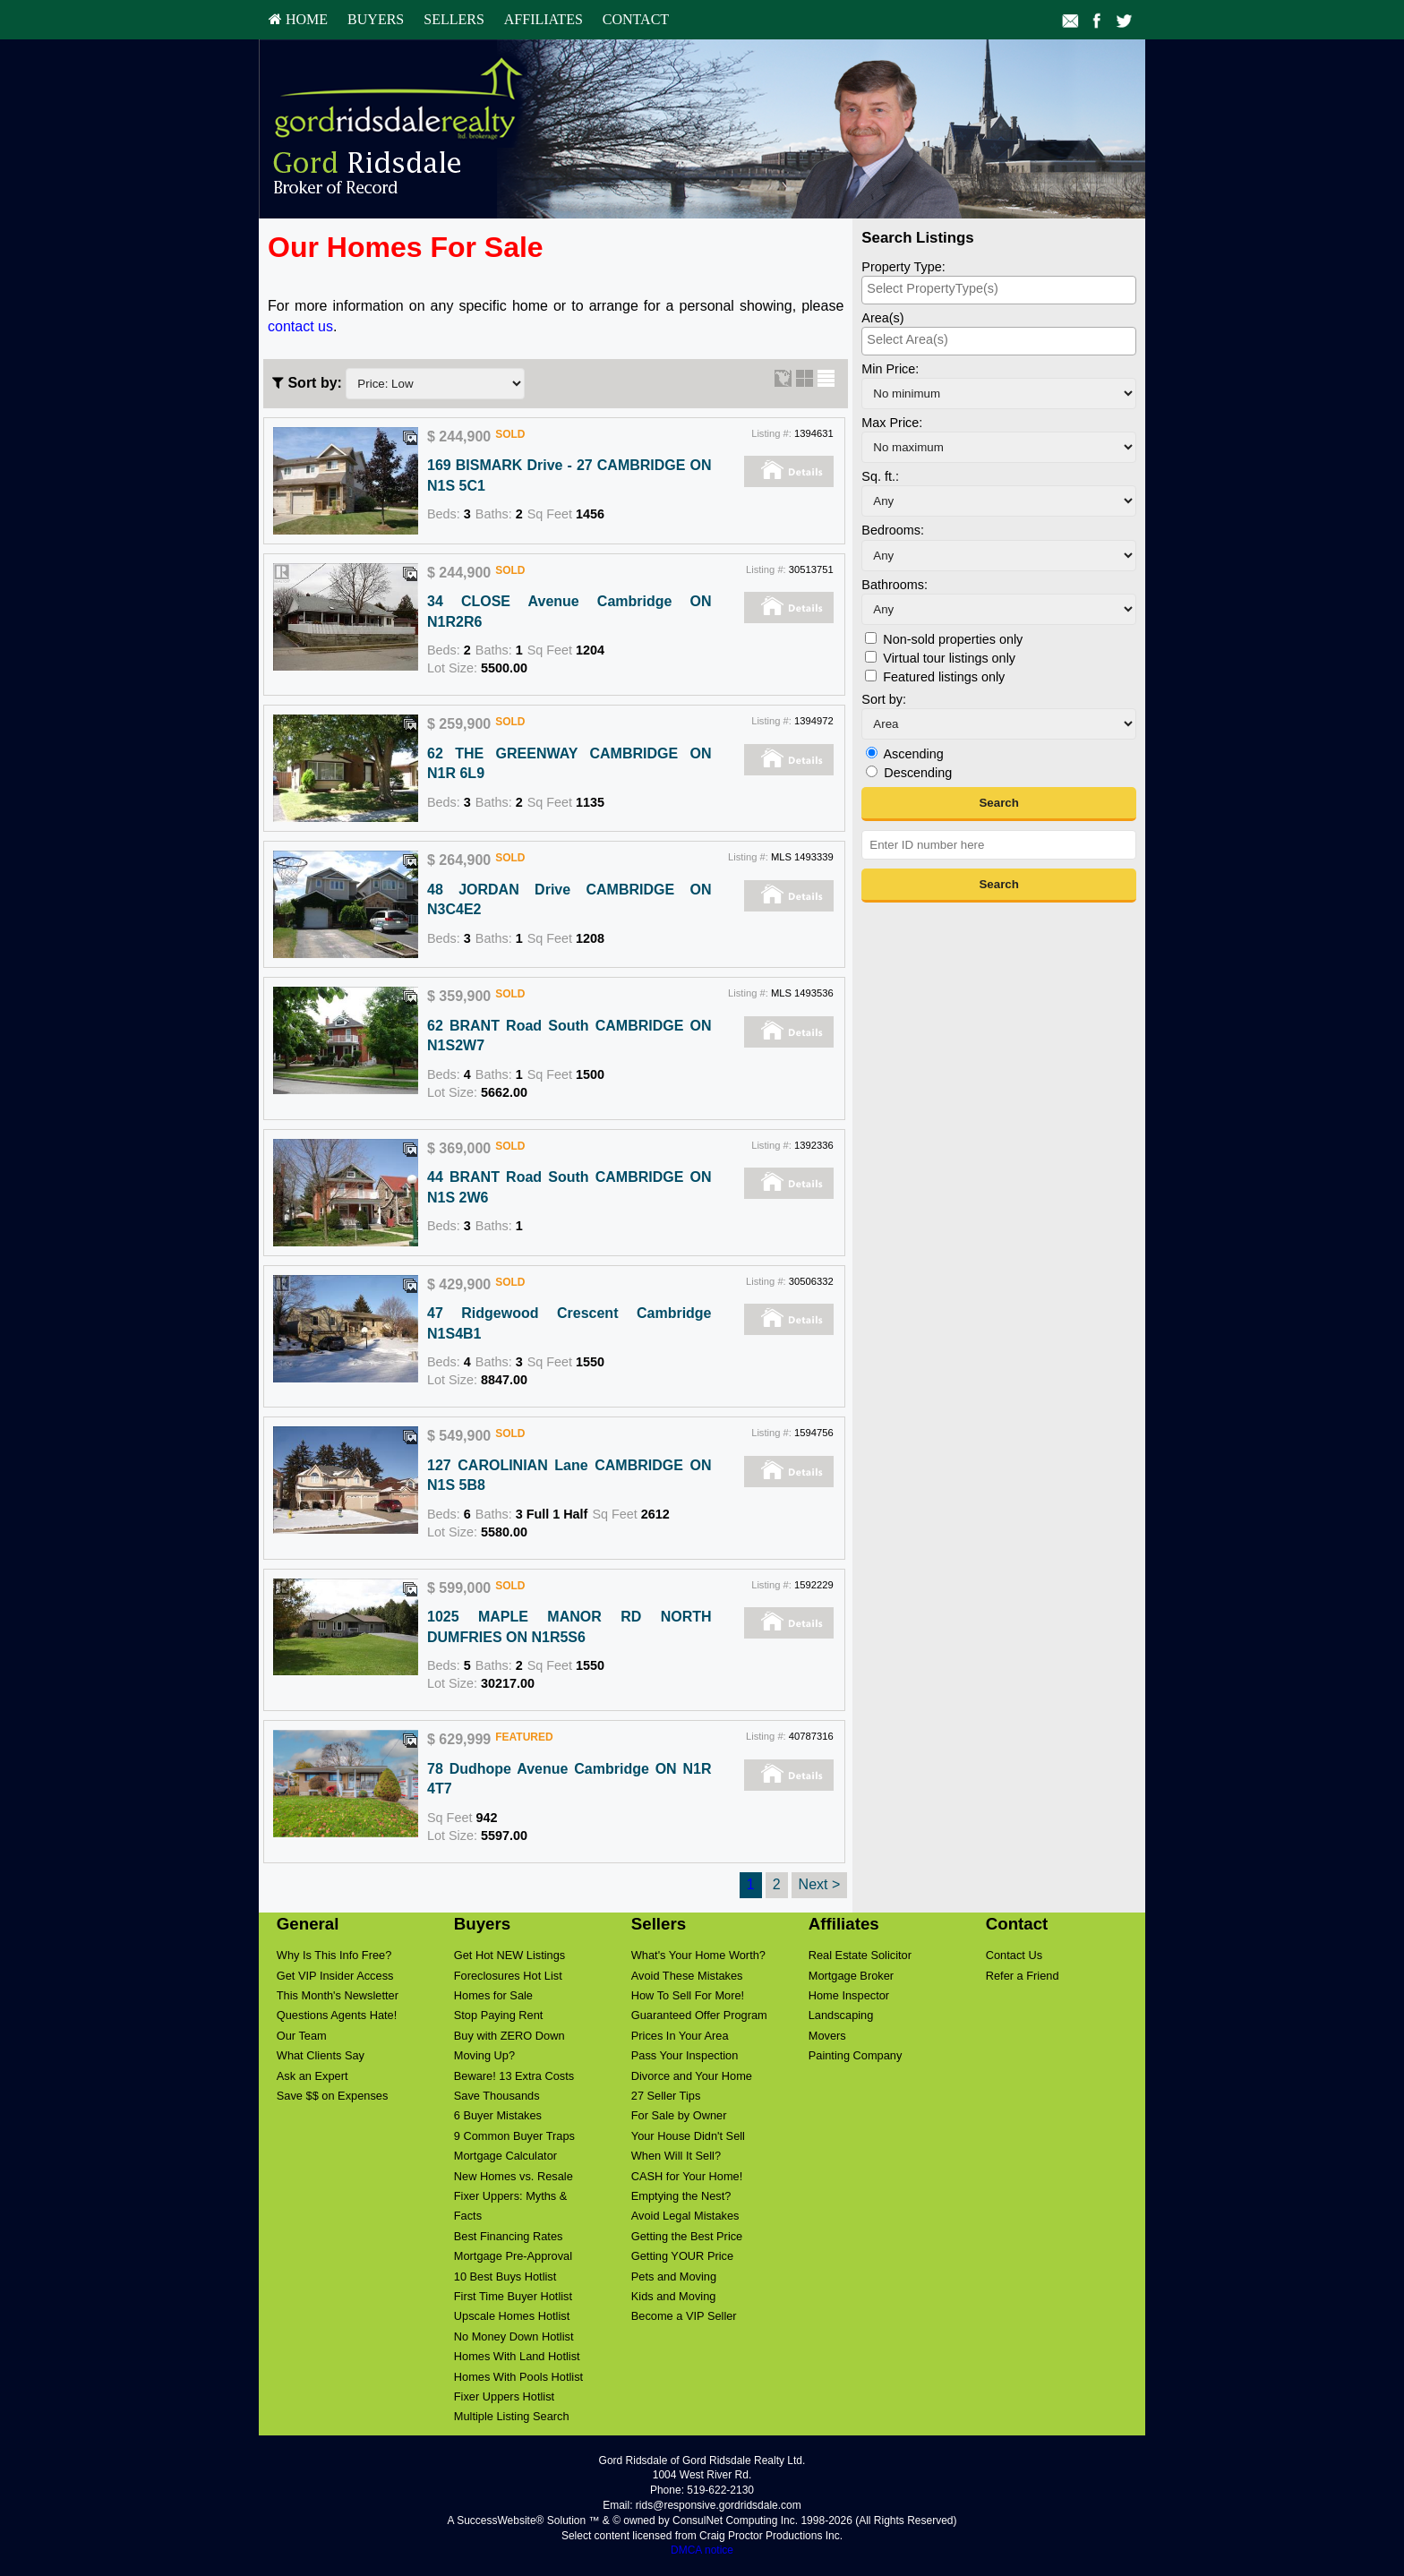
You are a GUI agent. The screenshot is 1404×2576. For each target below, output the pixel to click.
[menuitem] (298, 19)
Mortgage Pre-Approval (513, 2256)
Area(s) (882, 318)
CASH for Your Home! (686, 2176)
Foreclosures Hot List (508, 1975)
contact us (300, 326)
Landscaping (841, 2015)
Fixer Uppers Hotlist (504, 2396)
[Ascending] (872, 752)
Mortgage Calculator (505, 2155)
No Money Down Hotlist (514, 2336)
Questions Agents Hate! (337, 2015)
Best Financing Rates (508, 2236)
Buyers (375, 19)
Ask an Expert (312, 2076)
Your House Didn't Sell (688, 2136)
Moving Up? (484, 2055)
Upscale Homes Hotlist (511, 2316)
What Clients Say (320, 2055)
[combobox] (998, 290)
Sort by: (883, 699)
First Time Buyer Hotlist (513, 2296)
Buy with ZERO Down (509, 2035)
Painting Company (856, 2055)
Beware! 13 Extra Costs (514, 2076)
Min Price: (890, 369)
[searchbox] (999, 288)
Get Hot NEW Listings (509, 1955)
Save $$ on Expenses (333, 2095)
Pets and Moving (673, 2276)
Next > (820, 1884)
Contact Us (1014, 1955)
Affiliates (543, 19)
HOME (298, 19)
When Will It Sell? (676, 2155)
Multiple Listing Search (511, 2416)
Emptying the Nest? (681, 2196)
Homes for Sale (493, 1995)
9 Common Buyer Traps (514, 2136)
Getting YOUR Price (682, 2256)
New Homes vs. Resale (513, 2176)
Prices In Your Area (680, 2035)
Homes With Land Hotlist (517, 2356)
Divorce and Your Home (691, 2076)
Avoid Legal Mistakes (685, 2215)
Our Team (302, 2035)
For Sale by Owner (679, 2115)
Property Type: (903, 267)
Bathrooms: (894, 585)
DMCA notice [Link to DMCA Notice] (702, 2550)
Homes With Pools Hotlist (518, 2376)
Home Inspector (849, 1995)
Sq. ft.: (880, 476)
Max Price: (891, 422)
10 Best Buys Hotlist (505, 2276)
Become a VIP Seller (684, 2316)
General (308, 1923)
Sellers (454, 19)
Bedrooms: (892, 530)
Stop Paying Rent (499, 2015)
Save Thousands (497, 2095)
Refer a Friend (1022, 1975)
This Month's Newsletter (337, 1995)
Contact (636, 19)
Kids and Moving (673, 2296)
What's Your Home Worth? (698, 1955)
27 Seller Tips (666, 2095)
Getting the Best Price (686, 2236)
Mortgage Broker (851, 1975)
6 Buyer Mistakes (498, 2115)
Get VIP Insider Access (335, 1975)
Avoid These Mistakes (687, 1975)
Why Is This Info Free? (334, 1955)
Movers (827, 2035)
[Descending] (872, 771)
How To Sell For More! (687, 1995)
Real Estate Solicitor (860, 1955)
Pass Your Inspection (685, 2055)
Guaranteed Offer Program (699, 2015)
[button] (998, 804)
